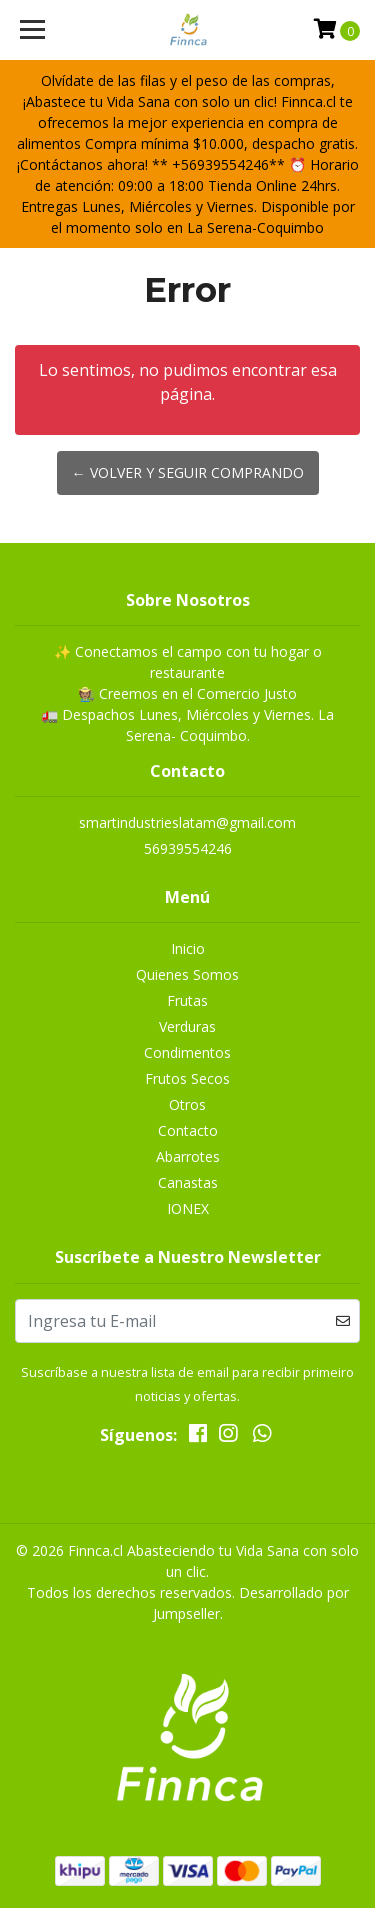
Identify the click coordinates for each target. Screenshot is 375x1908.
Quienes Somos (187, 974)
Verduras (187, 1026)
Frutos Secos (187, 1078)
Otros (187, 1104)
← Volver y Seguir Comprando (188, 472)
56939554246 (188, 848)
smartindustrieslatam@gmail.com (187, 822)
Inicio (188, 948)
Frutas (187, 1000)
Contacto (188, 1130)
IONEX (188, 1208)
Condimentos (187, 1052)
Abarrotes (188, 1156)
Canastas (188, 1182)
